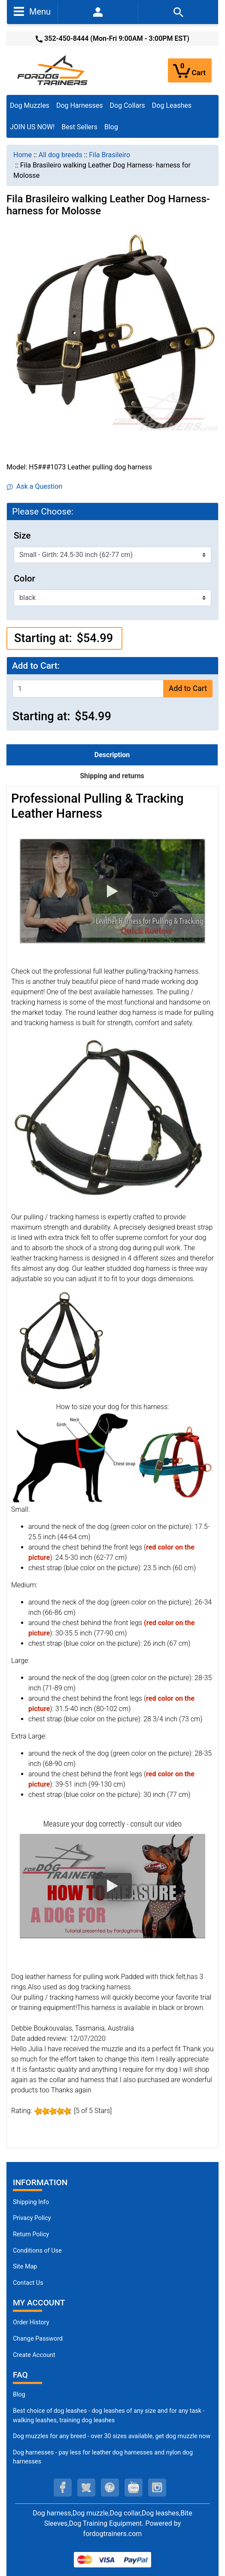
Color (24, 578)
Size (22, 535)
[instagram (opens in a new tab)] (157, 2487)
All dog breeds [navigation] (60, 155)
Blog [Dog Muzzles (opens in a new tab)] (19, 2394)
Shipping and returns (112, 776)
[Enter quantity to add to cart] (88, 688)
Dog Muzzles (29, 105)
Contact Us (28, 2283)
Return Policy (31, 2234)
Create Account (34, 2355)
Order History (31, 2322)
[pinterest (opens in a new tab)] (110, 2487)
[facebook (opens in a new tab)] (62, 2487)
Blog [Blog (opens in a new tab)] (111, 127)
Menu (32, 11)
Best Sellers (79, 127)
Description (112, 755)
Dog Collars (127, 105)
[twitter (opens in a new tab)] (86, 2487)
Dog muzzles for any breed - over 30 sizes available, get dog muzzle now (111, 2436)
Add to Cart (188, 688)
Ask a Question (34, 486)
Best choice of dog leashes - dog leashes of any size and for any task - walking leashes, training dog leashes (109, 2415)
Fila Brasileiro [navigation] (109, 155)
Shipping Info (31, 2202)
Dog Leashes (172, 105)
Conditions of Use (37, 2250)
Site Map (25, 2266)
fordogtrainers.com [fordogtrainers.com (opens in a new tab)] (112, 2534)
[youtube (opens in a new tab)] (133, 2487)
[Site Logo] (53, 70)
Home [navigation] (22, 155)
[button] (112, 891)
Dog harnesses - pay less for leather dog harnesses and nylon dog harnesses (103, 2457)
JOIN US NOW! (32, 127)
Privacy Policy (32, 2218)
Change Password (38, 2338)
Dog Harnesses (79, 105)
